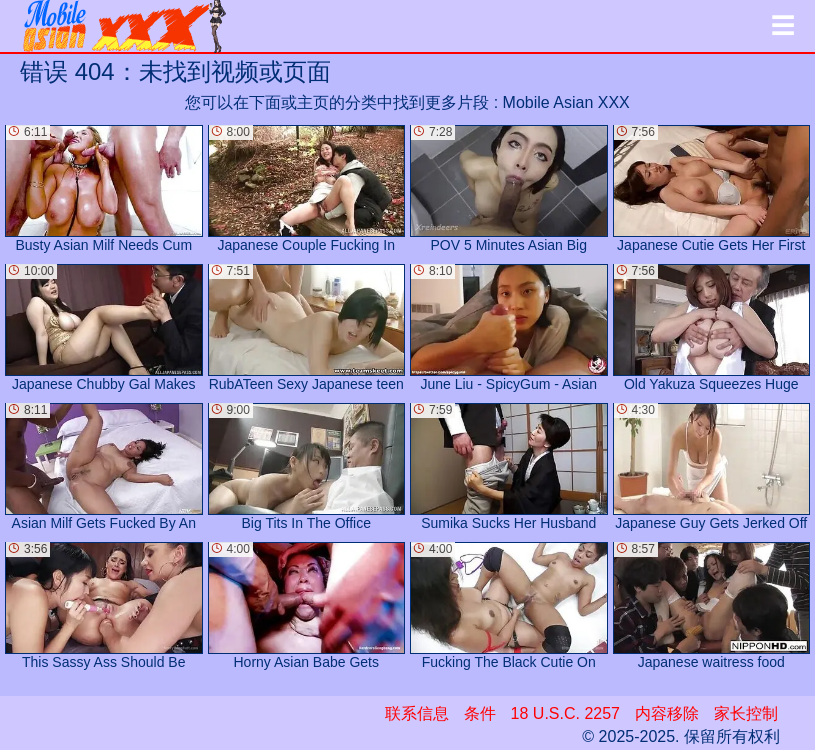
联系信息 (417, 713)
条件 (480, 713)
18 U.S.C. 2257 (565, 713)
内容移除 (667, 713)
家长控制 (746, 713)
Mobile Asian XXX (566, 102)
